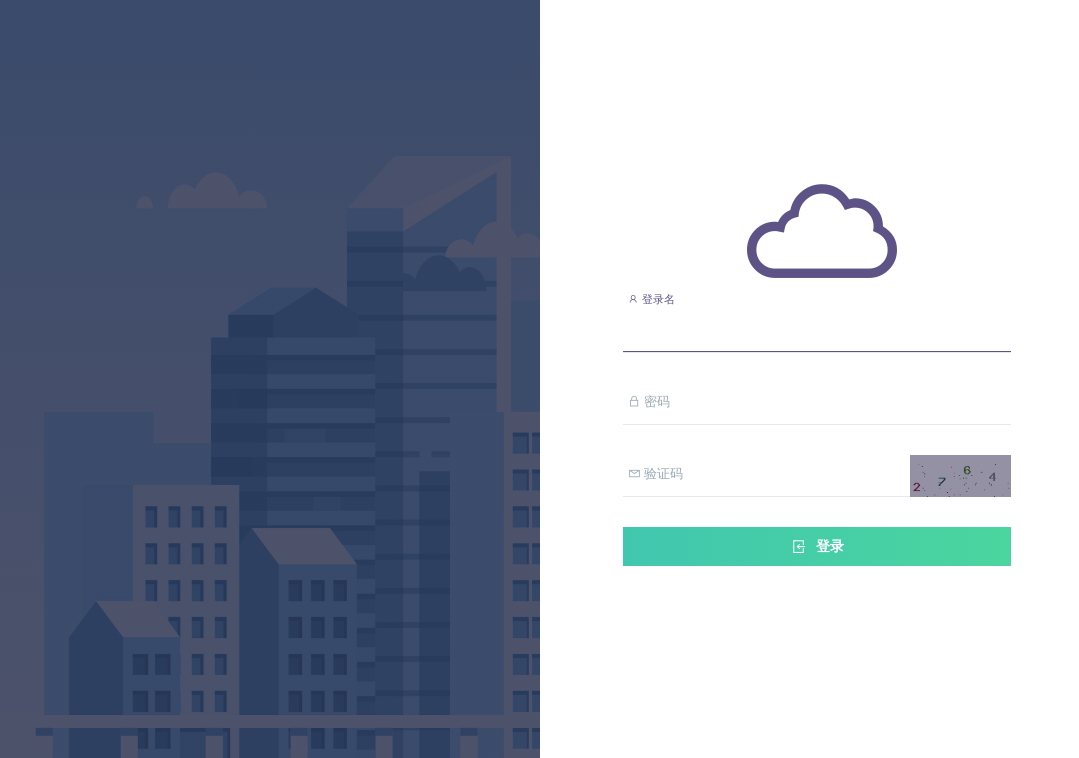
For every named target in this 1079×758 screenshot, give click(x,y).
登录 (817, 546)
